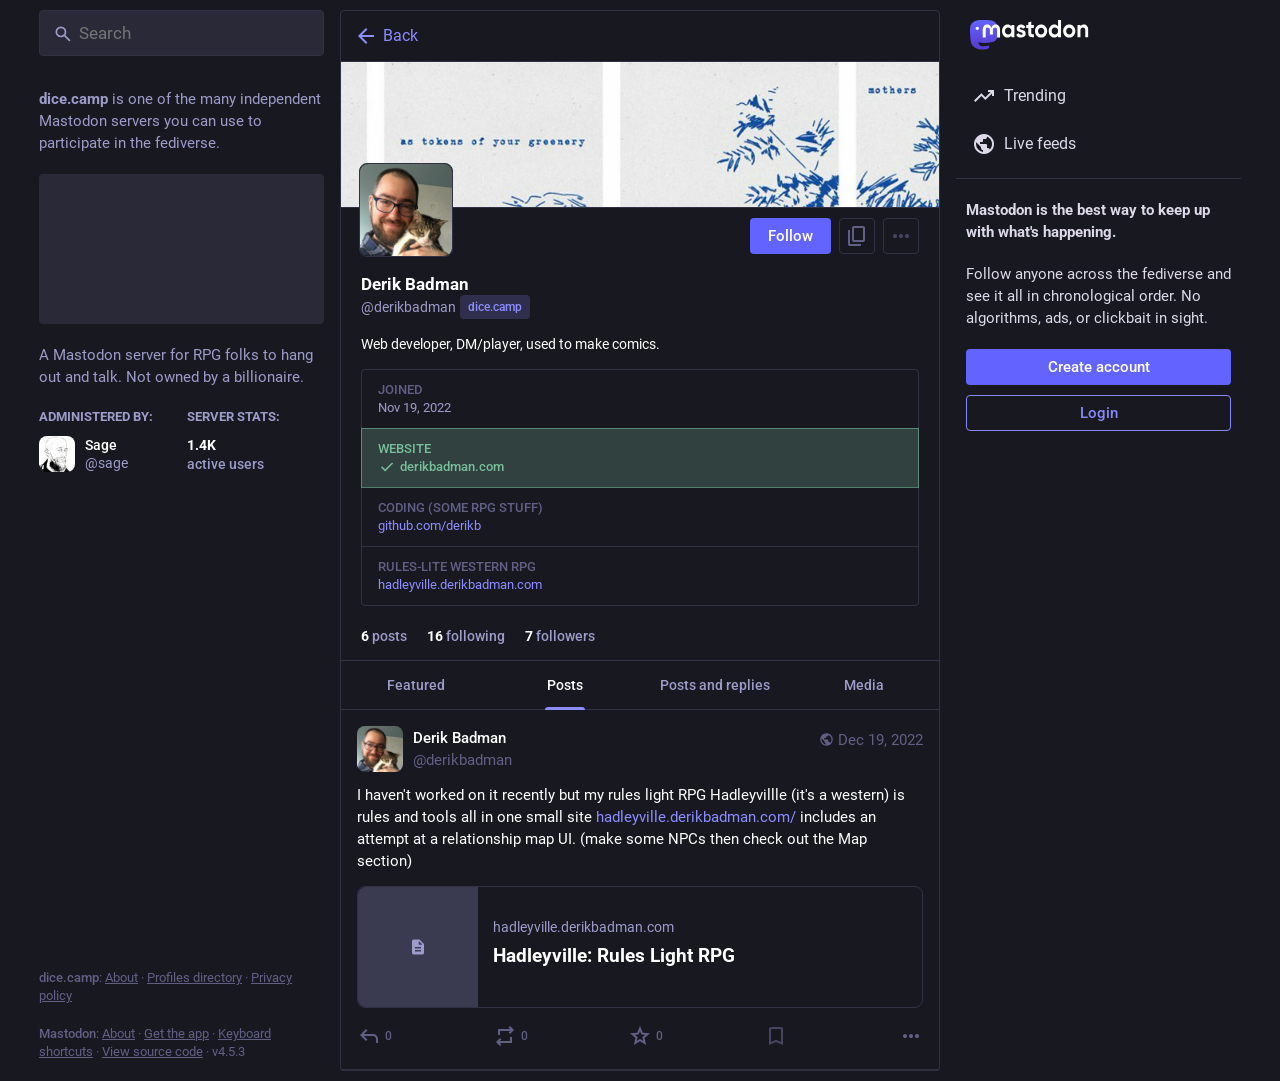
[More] (911, 1036)
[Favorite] (647, 1036)
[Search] (181, 33)
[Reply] (376, 1036)
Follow (790, 236)
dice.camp (495, 307)
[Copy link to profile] (857, 236)
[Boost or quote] (512, 1036)
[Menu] (901, 236)
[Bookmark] (776, 1036)
